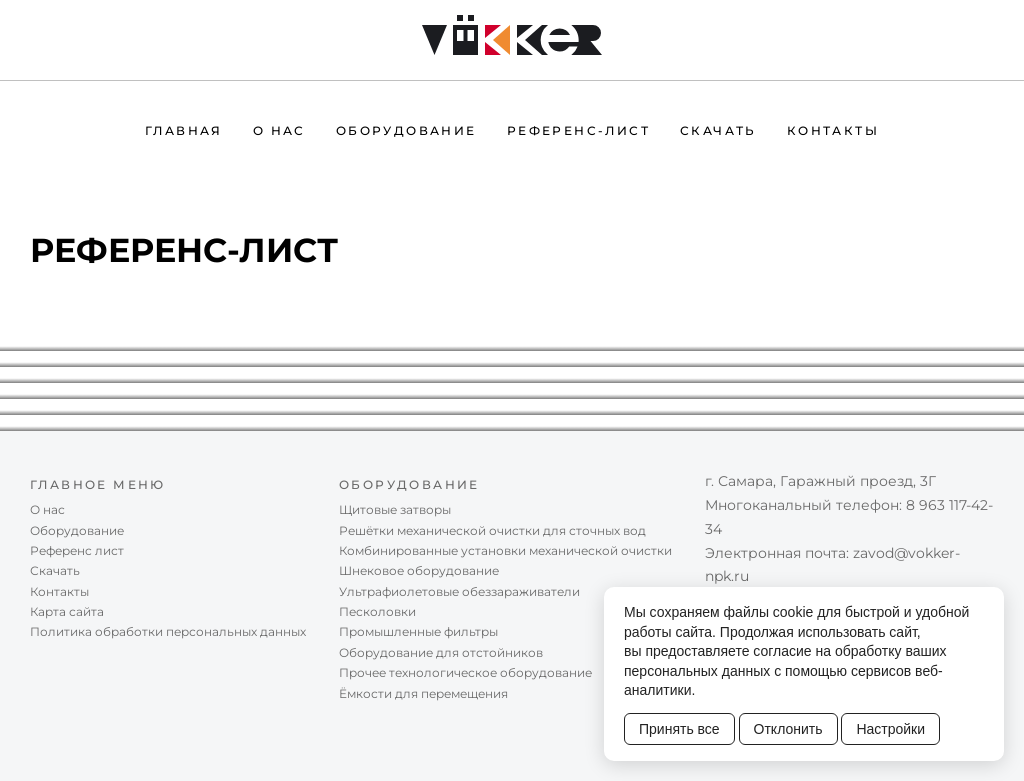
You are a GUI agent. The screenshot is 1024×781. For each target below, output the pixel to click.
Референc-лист (578, 130)
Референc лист (77, 550)
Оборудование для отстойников (441, 652)
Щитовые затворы (395, 509)
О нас (279, 130)
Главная (184, 130)
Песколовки (377, 611)
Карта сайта (67, 611)
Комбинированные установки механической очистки (505, 550)
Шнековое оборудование (419, 570)
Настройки (890, 729)
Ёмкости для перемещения (423, 693)
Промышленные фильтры (418, 631)
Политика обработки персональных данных (168, 631)
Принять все (679, 729)
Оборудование (406, 130)
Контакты (833, 130)
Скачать (718, 130)
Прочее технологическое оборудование (465, 672)
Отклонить (788, 729)
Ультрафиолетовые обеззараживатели (459, 591)
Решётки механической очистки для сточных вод (492, 530)
